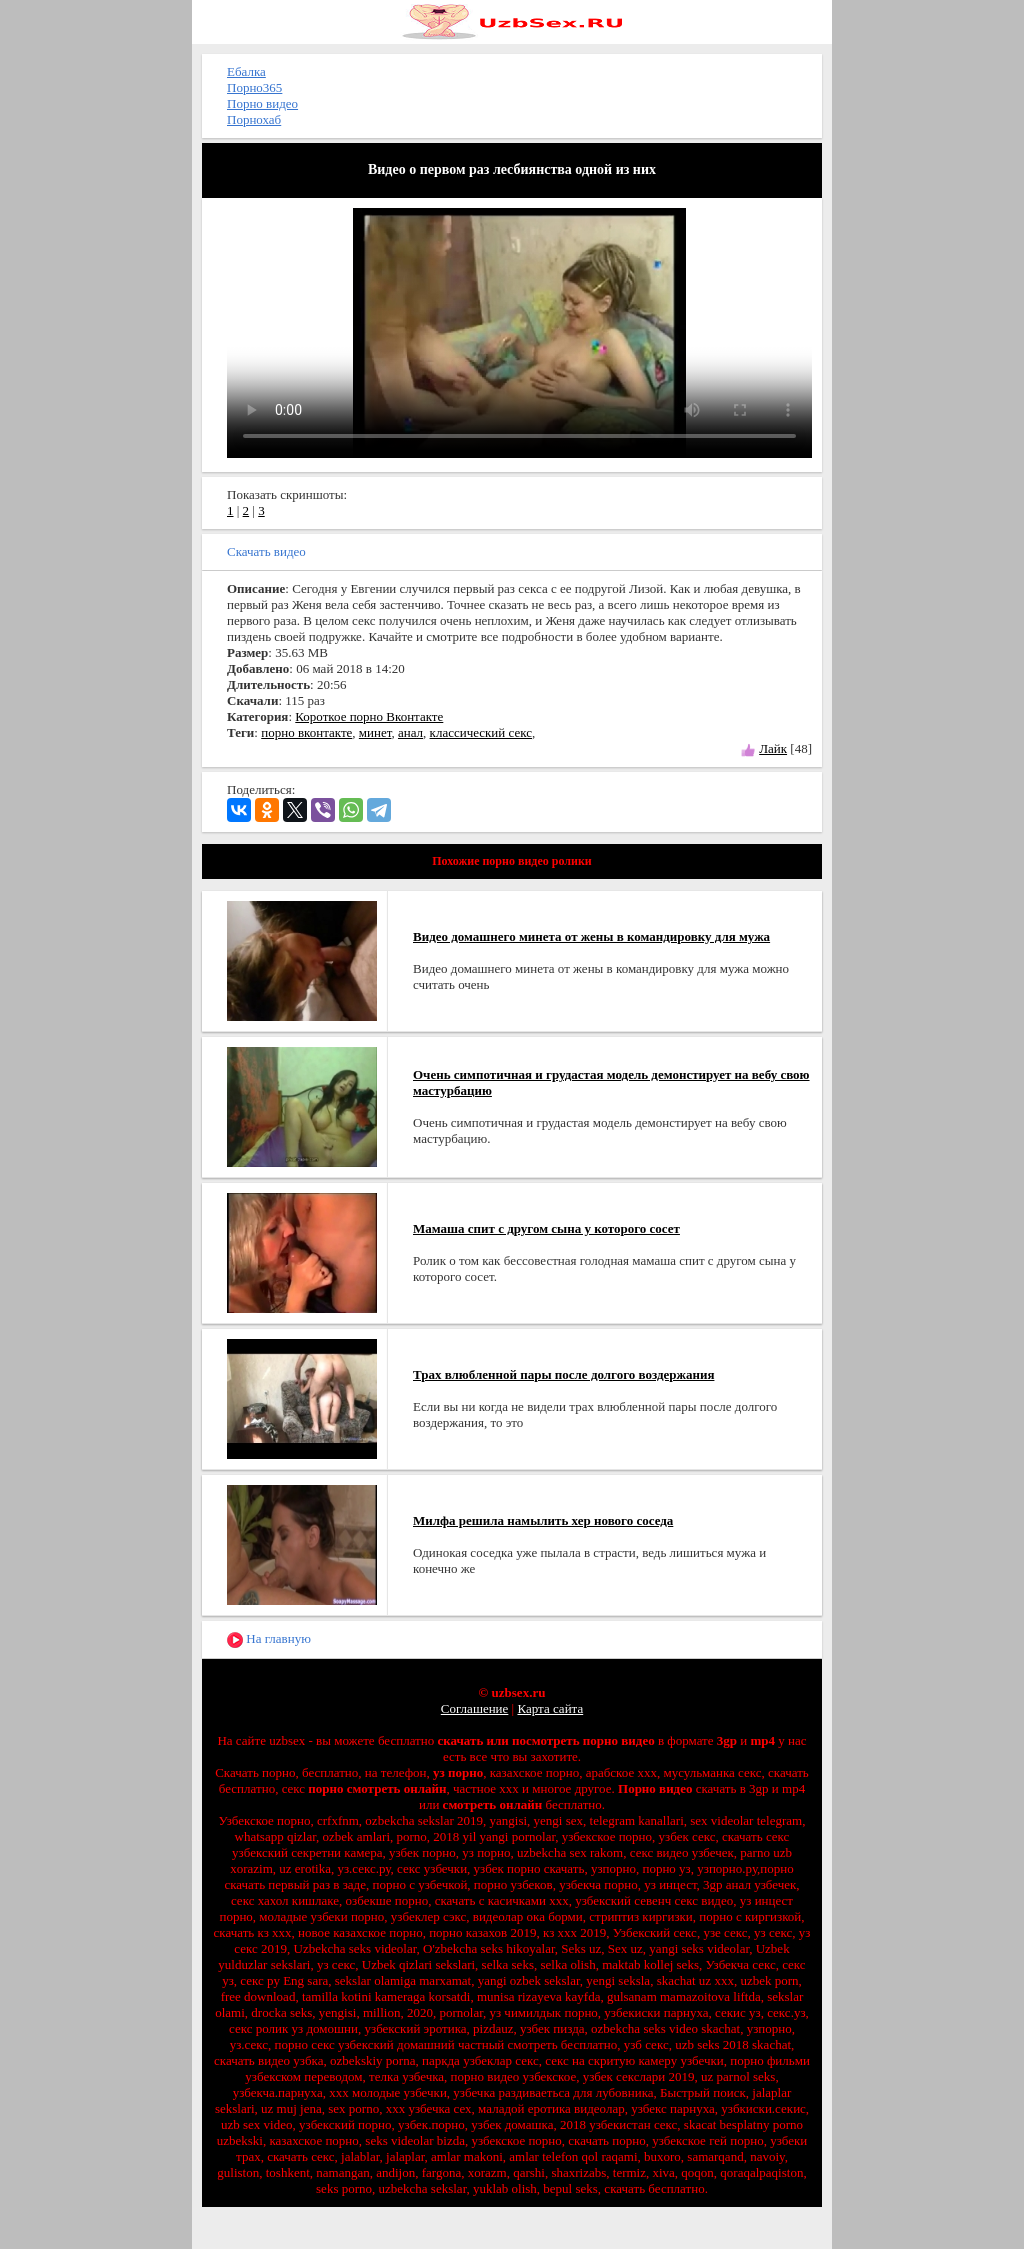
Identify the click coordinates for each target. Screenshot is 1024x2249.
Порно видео (262, 103)
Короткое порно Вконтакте (369, 716)
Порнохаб (254, 119)
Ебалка (246, 71)
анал (410, 732)
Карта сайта (550, 1708)
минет (375, 732)
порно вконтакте (306, 732)
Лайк (773, 748)
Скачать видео (266, 551)
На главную (269, 1639)
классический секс (481, 732)
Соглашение (475, 1708)
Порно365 (254, 87)
